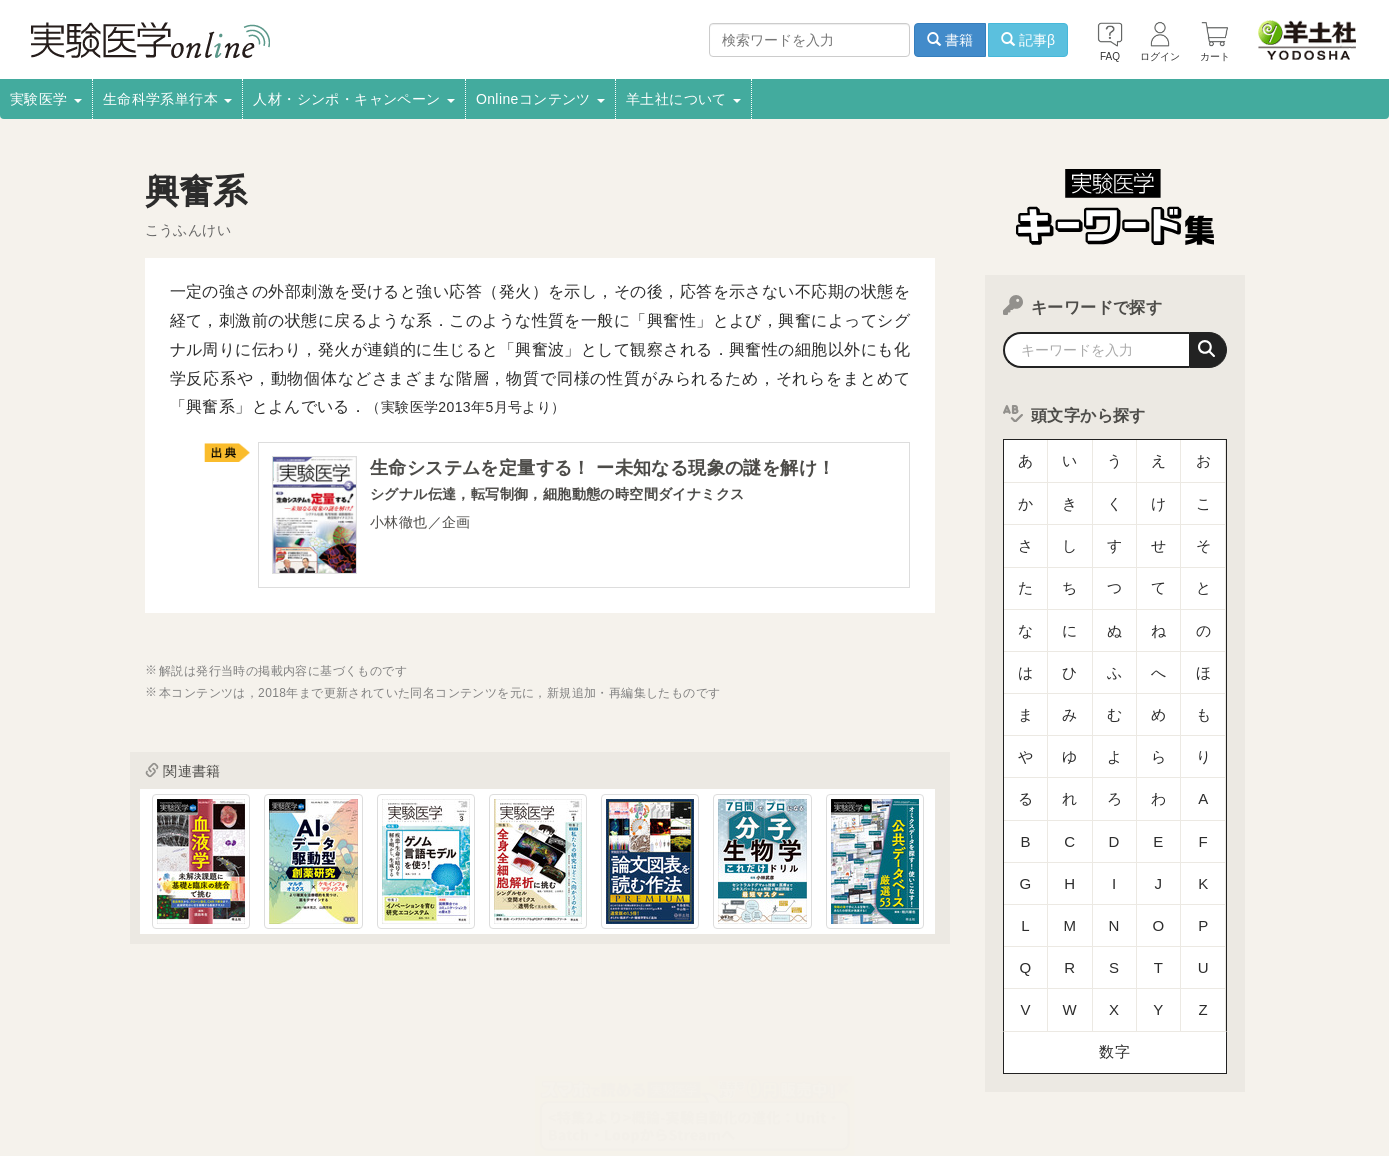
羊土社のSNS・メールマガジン (1166, 1055)
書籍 (950, 40)
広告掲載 (554, 1055)
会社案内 (127, 1055)
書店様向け (469, 1055)
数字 (1114, 904)
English (456, 1082)
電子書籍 (386, 1055)
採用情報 (205, 1055)
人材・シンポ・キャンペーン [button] (354, 99)
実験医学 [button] (46, 99)
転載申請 (759, 1055)
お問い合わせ (370, 1082)
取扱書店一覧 (295, 1055)
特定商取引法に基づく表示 (176, 1082)
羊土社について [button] (683, 99)
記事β (1028, 40)
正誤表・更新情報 (656, 1055)
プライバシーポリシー (874, 1055)
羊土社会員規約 (1007, 1055)
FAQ (291, 1082)
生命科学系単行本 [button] (168, 99)
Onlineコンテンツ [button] (540, 99)
